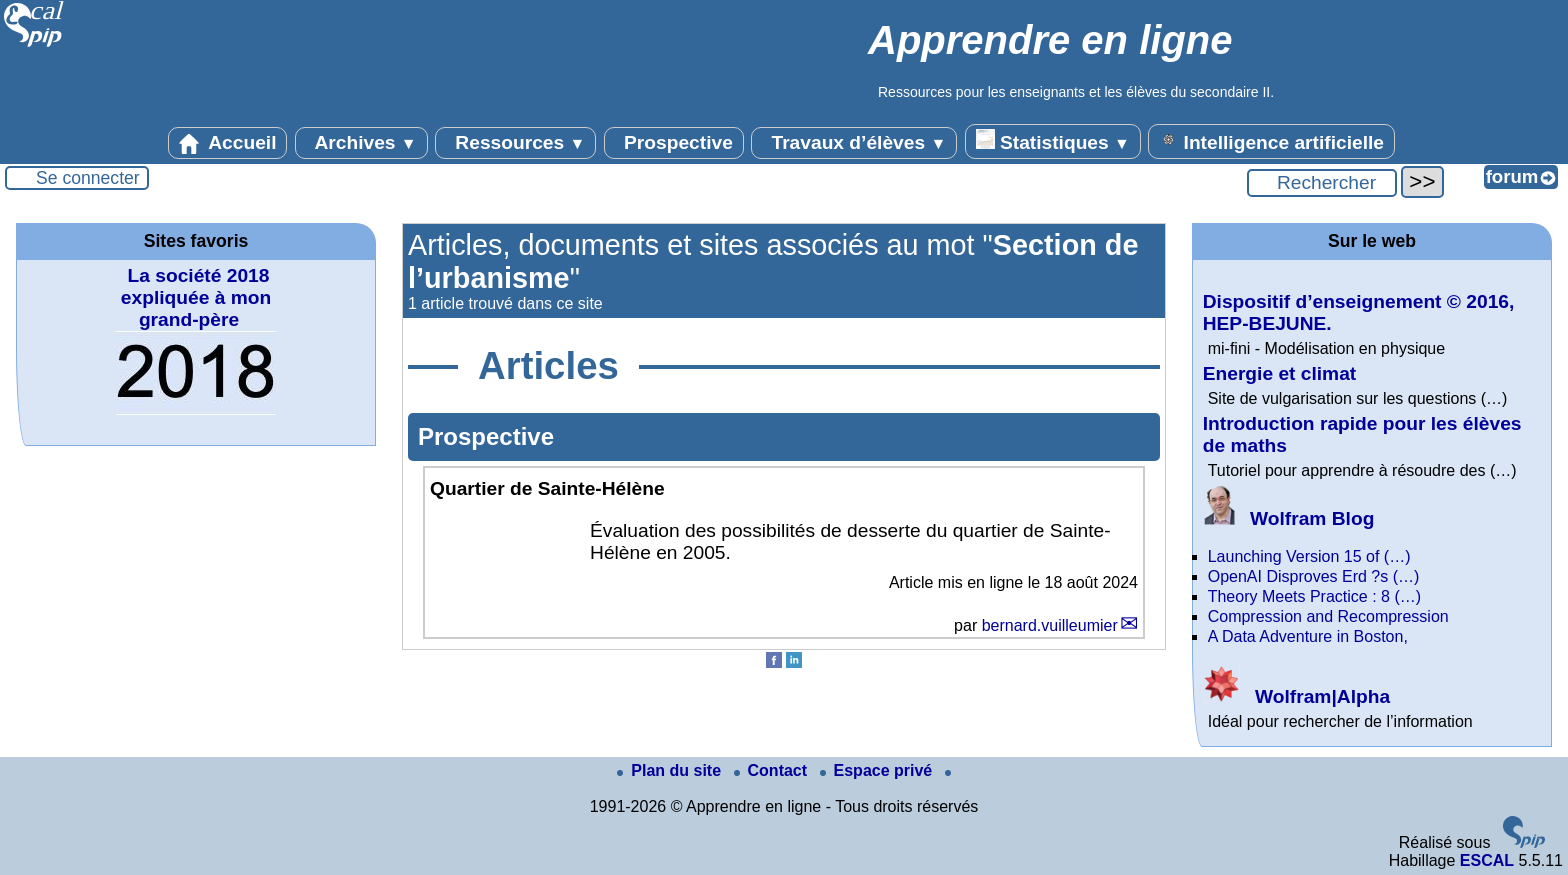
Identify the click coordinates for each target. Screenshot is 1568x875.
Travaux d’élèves (854, 143)
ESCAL (1487, 860)
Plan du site (671, 770)
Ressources (515, 143)
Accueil (228, 143)
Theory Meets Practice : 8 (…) (1314, 596)
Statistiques (1053, 141)
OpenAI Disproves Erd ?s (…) (1314, 576)
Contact (773, 770)
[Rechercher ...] (1322, 183)
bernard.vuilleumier (1050, 625)
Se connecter (88, 178)
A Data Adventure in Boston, (1308, 636)
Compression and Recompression (1328, 616)
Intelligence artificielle (1271, 141)
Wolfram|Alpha (1296, 696)
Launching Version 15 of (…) (1309, 556)
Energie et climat (1280, 373)
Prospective (674, 143)
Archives (361, 143)
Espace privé (878, 770)
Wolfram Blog (1289, 518)
